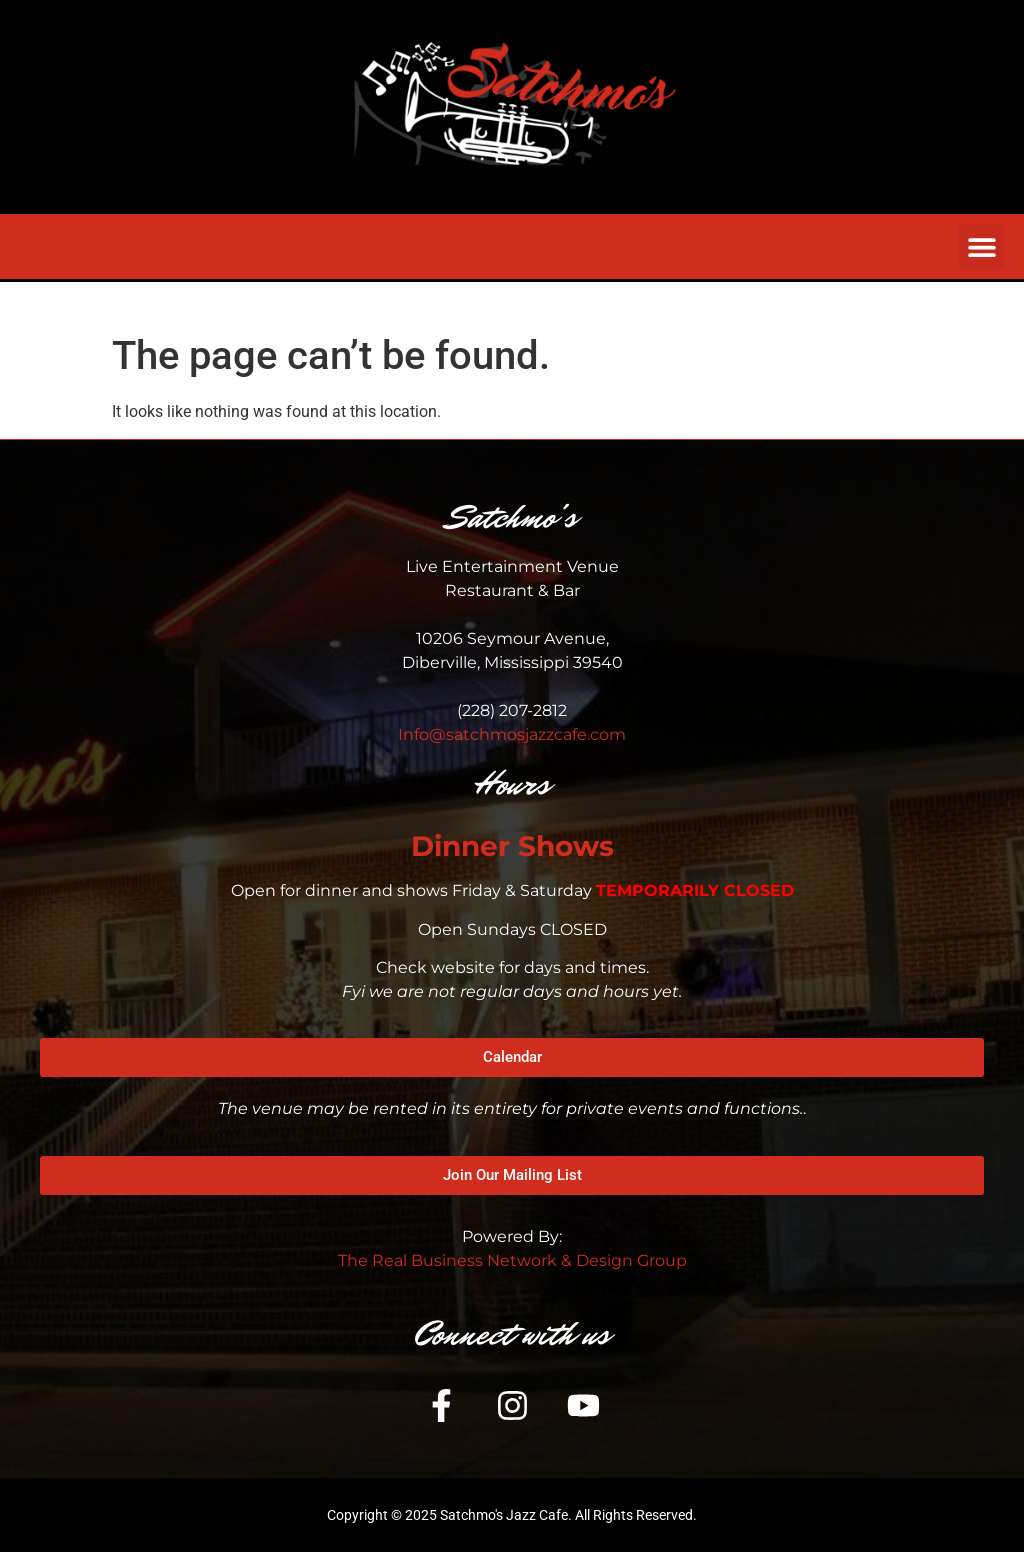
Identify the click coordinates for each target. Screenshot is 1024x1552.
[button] (981, 246)
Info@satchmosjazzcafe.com (512, 734)
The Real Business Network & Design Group (512, 1260)
